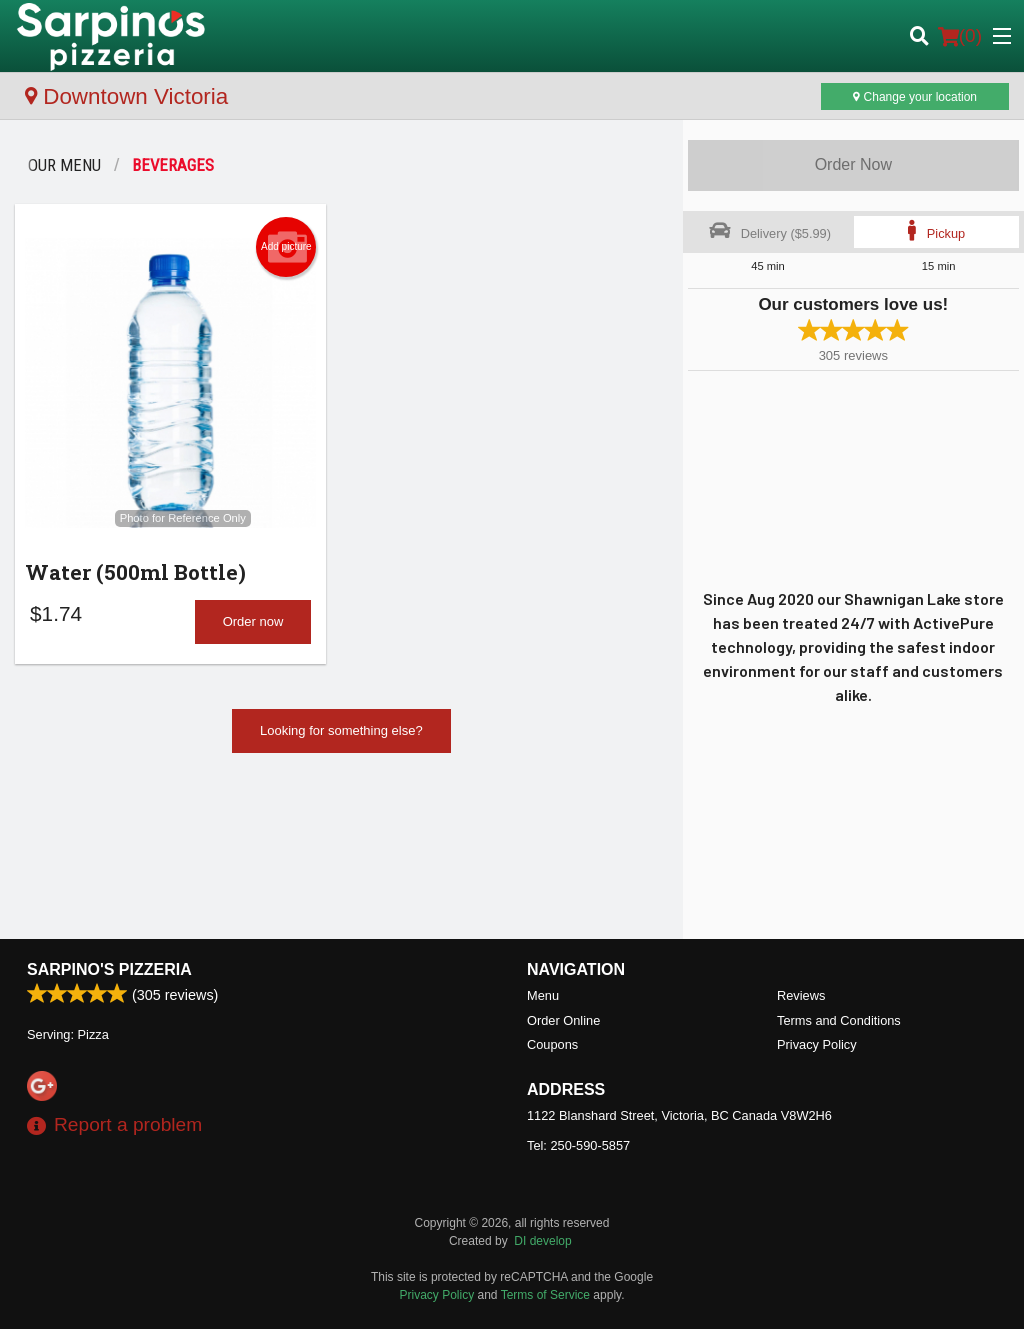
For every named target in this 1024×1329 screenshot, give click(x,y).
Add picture (286, 247)
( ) (960, 36)
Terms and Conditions (839, 1020)
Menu (543, 995)
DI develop (542, 1241)
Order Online (563, 1020)
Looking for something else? (341, 730)
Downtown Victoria (126, 96)
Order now (253, 621)
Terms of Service (545, 1295)
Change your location (915, 97)
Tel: (578, 1145)
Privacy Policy (817, 1044)
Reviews (801, 995)
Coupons (552, 1044)
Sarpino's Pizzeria (109, 969)
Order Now (853, 164)
